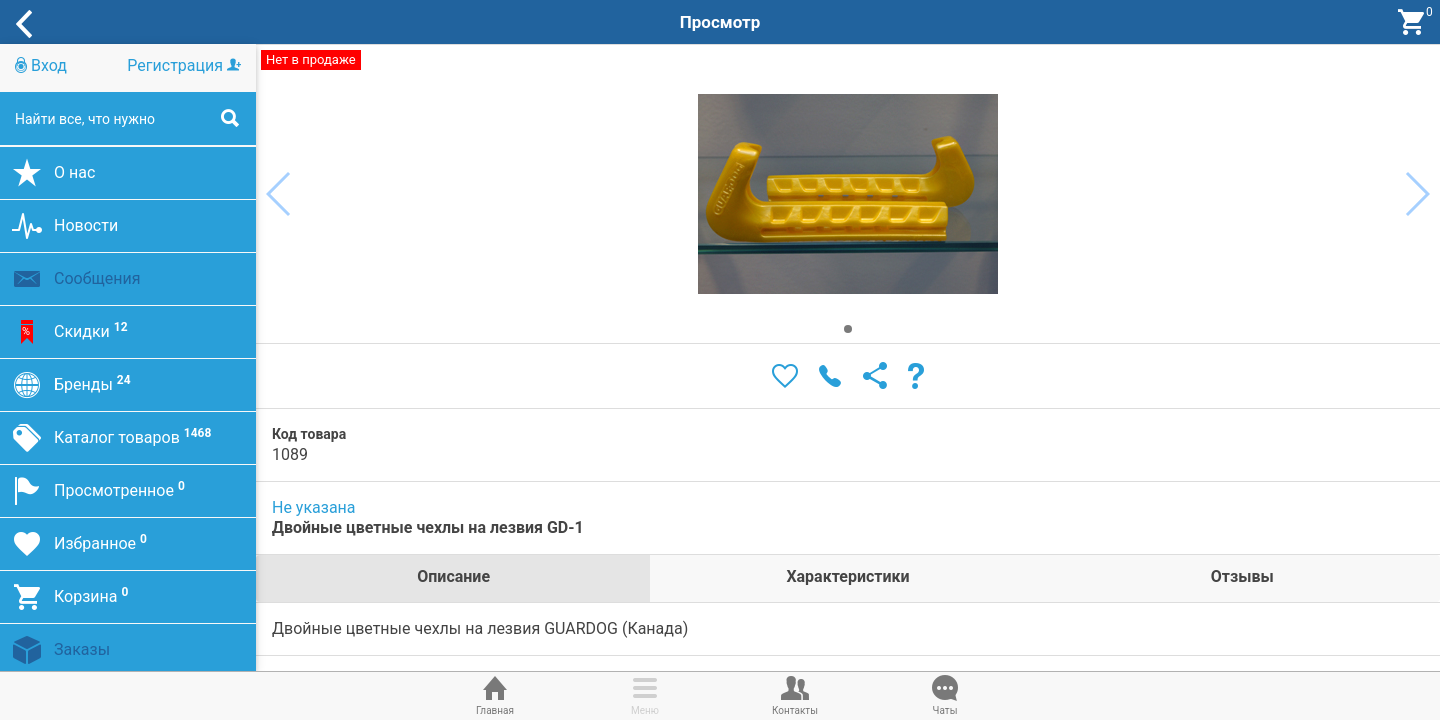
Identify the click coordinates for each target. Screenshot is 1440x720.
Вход (41, 65)
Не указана (314, 507)
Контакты (795, 694)
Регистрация (184, 65)
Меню (645, 694)
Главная (495, 694)
